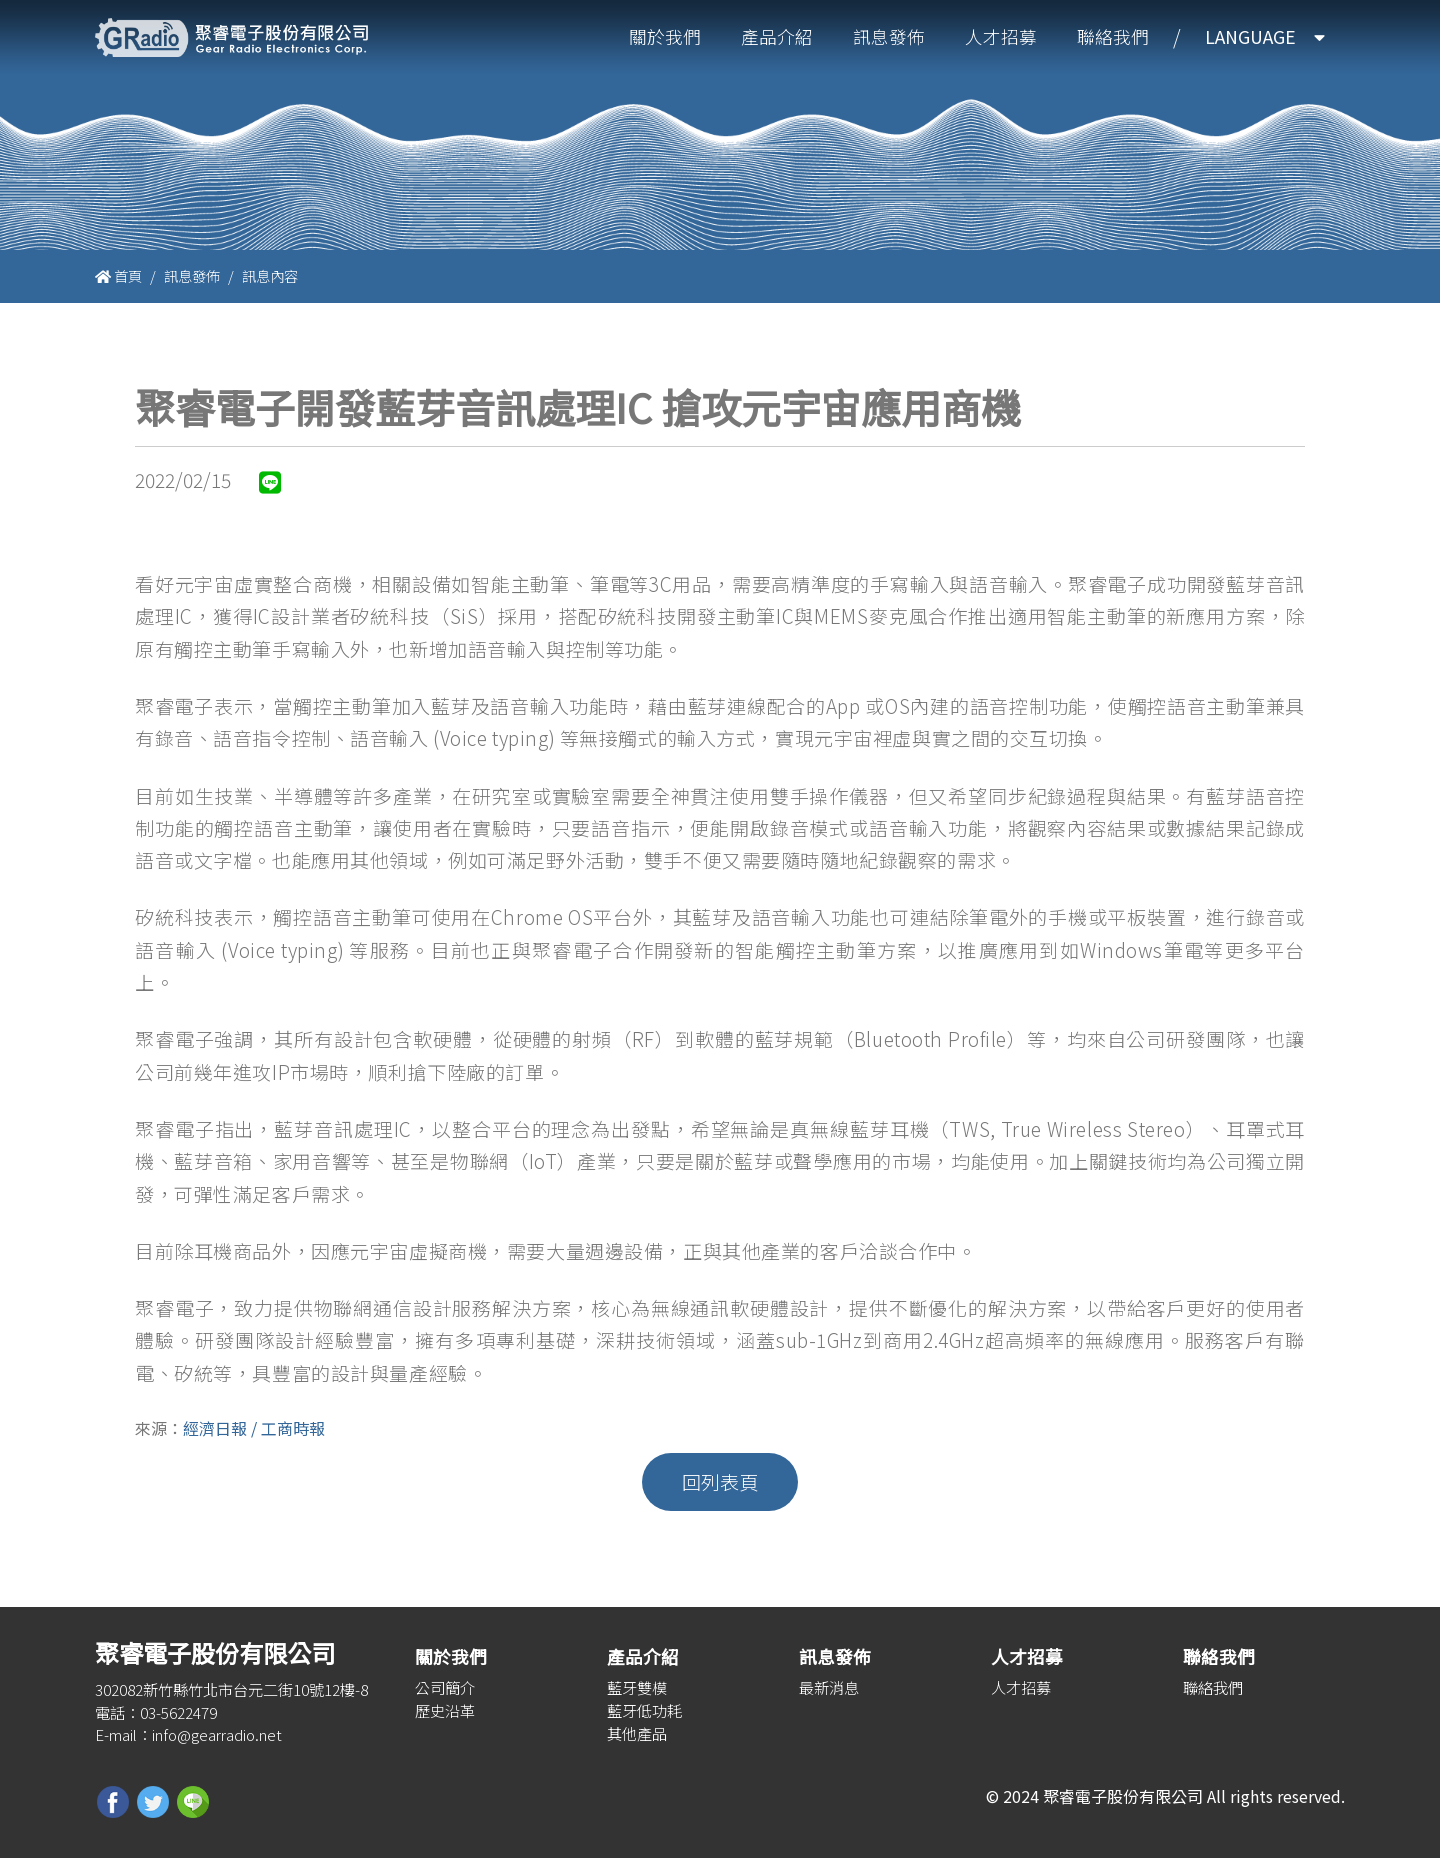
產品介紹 (777, 36)
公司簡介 (445, 1687)
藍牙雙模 (637, 1687)
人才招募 (1001, 36)
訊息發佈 (889, 36)
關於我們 (665, 36)
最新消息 (829, 1687)
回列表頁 (720, 1482)
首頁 (118, 275)
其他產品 (637, 1733)
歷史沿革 (445, 1710)
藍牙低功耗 (644, 1710)
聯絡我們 (1113, 36)
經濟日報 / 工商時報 (254, 1428)
